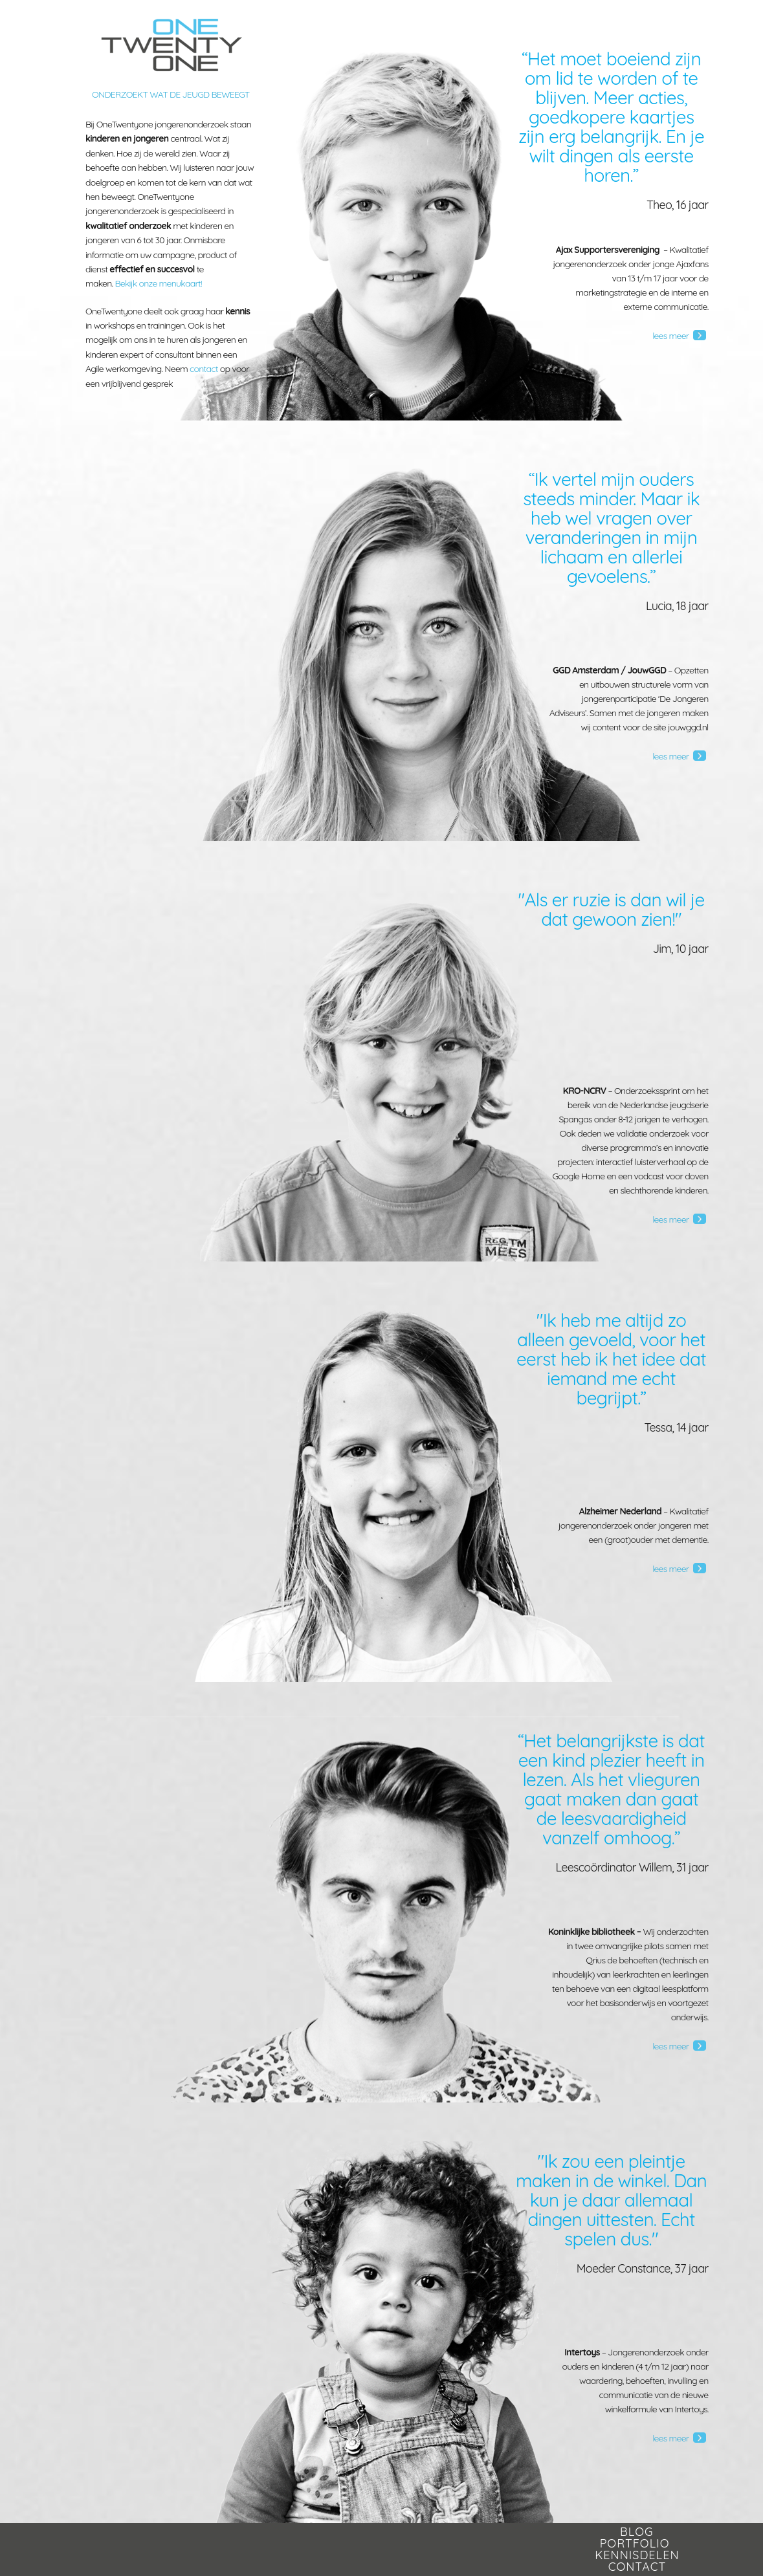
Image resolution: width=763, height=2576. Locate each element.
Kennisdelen (637, 2555)
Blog (636, 2531)
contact (204, 369)
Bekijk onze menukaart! (158, 283)
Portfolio (635, 2543)
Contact (637, 2566)
